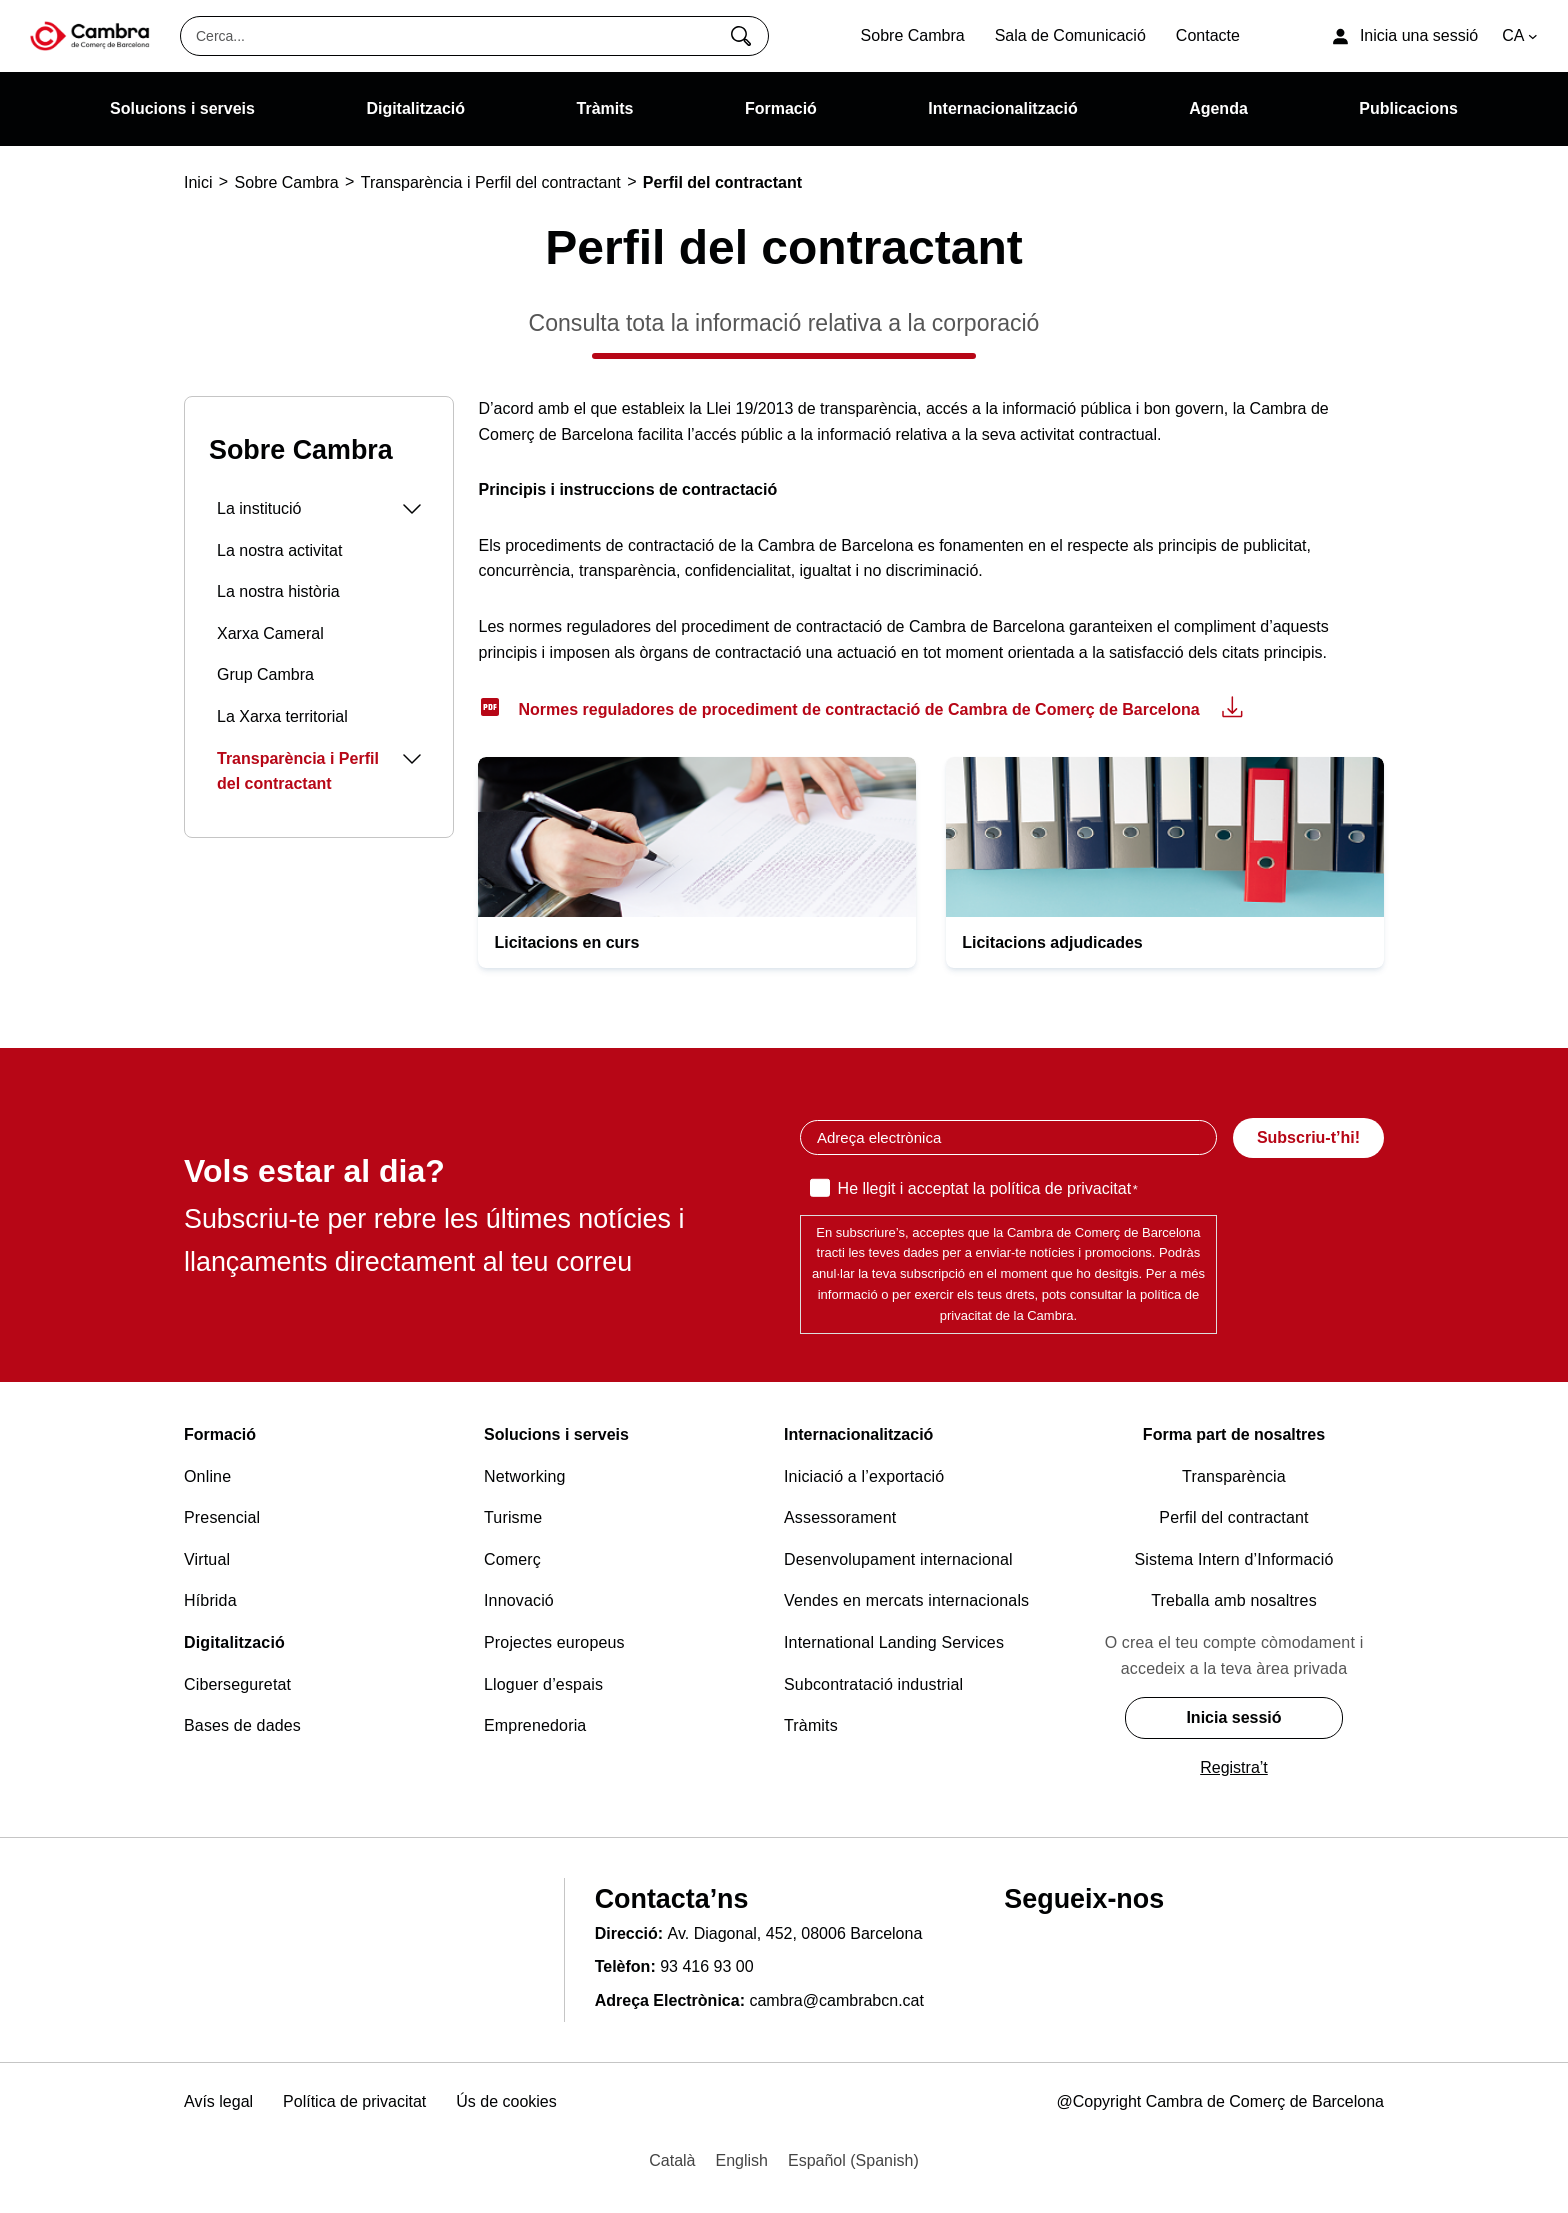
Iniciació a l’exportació (864, 1476)
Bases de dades (242, 1725)
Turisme (513, 1517)
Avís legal (218, 2101)
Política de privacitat (354, 2101)
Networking (525, 1476)
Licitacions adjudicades (1052, 942)
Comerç (512, 1559)
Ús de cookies (506, 2101)
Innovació (519, 1600)
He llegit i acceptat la (988, 1190)
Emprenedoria (535, 1725)
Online (207, 1476)
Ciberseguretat (237, 1684)
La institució (319, 508)
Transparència (1234, 1476)
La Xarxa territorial (282, 716)
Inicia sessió (1233, 1717)
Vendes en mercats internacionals (906, 1600)
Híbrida (210, 1600)
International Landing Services (894, 1642)
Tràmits (811, 1725)
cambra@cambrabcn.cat (836, 2000)
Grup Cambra (265, 674)
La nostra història (278, 591)
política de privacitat (1060, 1188)
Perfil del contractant (1233, 1517)
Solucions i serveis (556, 1434)
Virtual (207, 1559)
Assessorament (840, 1517)
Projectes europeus (554, 1642)
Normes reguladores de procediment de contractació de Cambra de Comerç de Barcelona (858, 709)
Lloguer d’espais (543, 1684)
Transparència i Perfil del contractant (319, 771)
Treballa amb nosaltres (1234, 1600)
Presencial (222, 1517)
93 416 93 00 (706, 1966)
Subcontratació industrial (873, 1684)
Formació (220, 1434)
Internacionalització (858, 1434)
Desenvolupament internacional (898, 1559)
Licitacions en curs (566, 942)
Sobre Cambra (301, 450)
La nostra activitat (279, 550)
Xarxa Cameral (270, 633)
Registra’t (1234, 1767)
